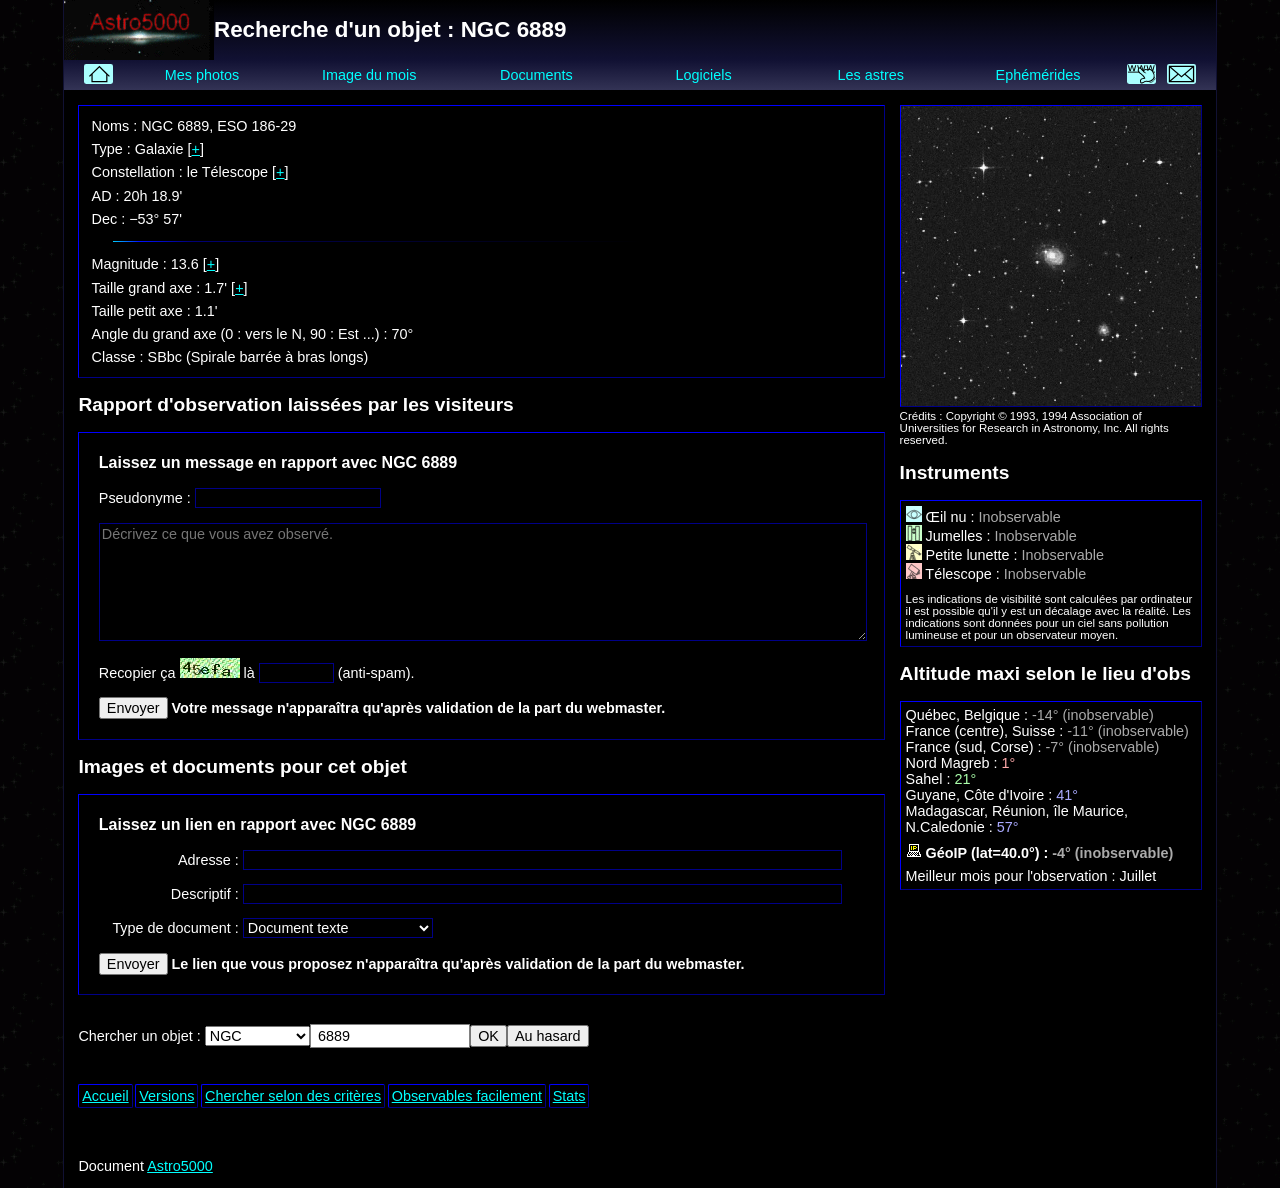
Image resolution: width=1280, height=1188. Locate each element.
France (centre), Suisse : (987, 731)
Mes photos (202, 75)
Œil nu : (942, 517)
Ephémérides (1038, 75)
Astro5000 (180, 1166)
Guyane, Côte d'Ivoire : (981, 795)
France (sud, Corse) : (976, 747)
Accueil (105, 1096)
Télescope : (955, 574)
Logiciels (704, 75)
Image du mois (369, 75)
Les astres (871, 75)
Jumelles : (950, 536)
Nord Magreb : (954, 763)
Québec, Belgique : (969, 715)
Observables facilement (467, 1096)
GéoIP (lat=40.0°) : (979, 853)
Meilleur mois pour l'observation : (1013, 876)
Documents (536, 75)
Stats (569, 1096)
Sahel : (930, 779)
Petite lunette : (964, 555)
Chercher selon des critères (293, 1096)
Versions (166, 1096)
